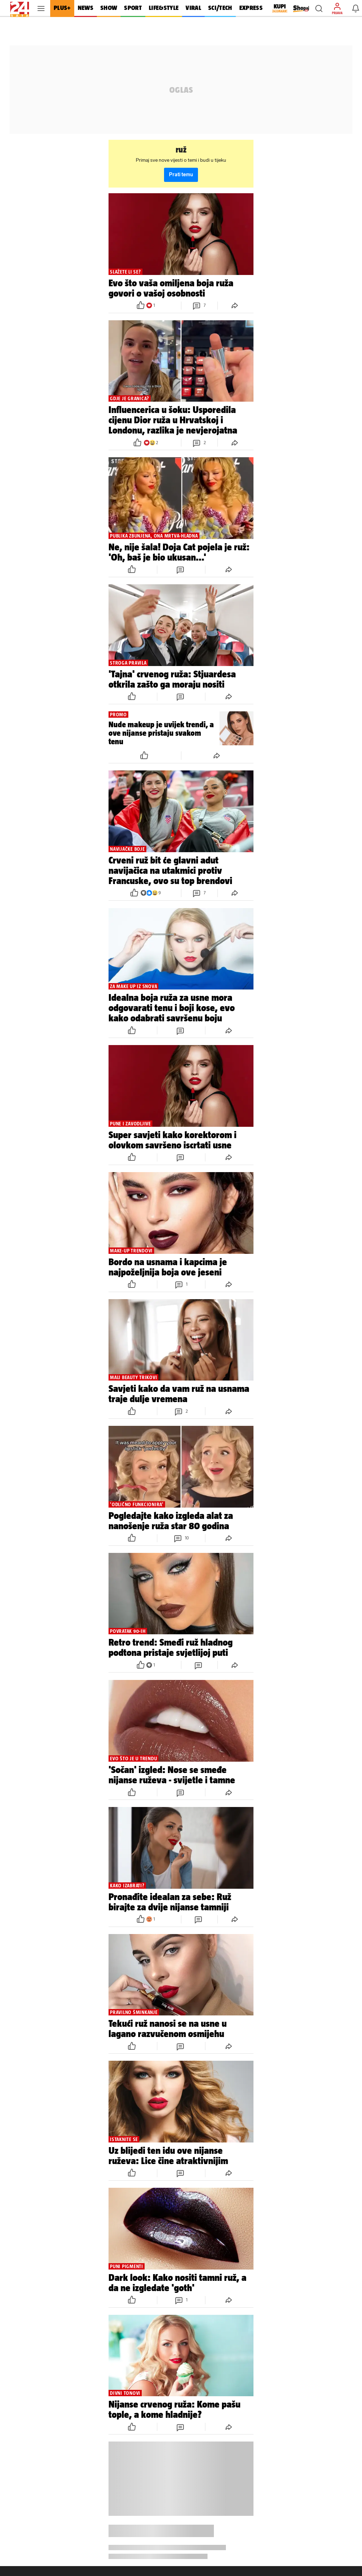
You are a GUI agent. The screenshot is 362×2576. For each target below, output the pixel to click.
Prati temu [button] (181, 175)
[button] (319, 8)
